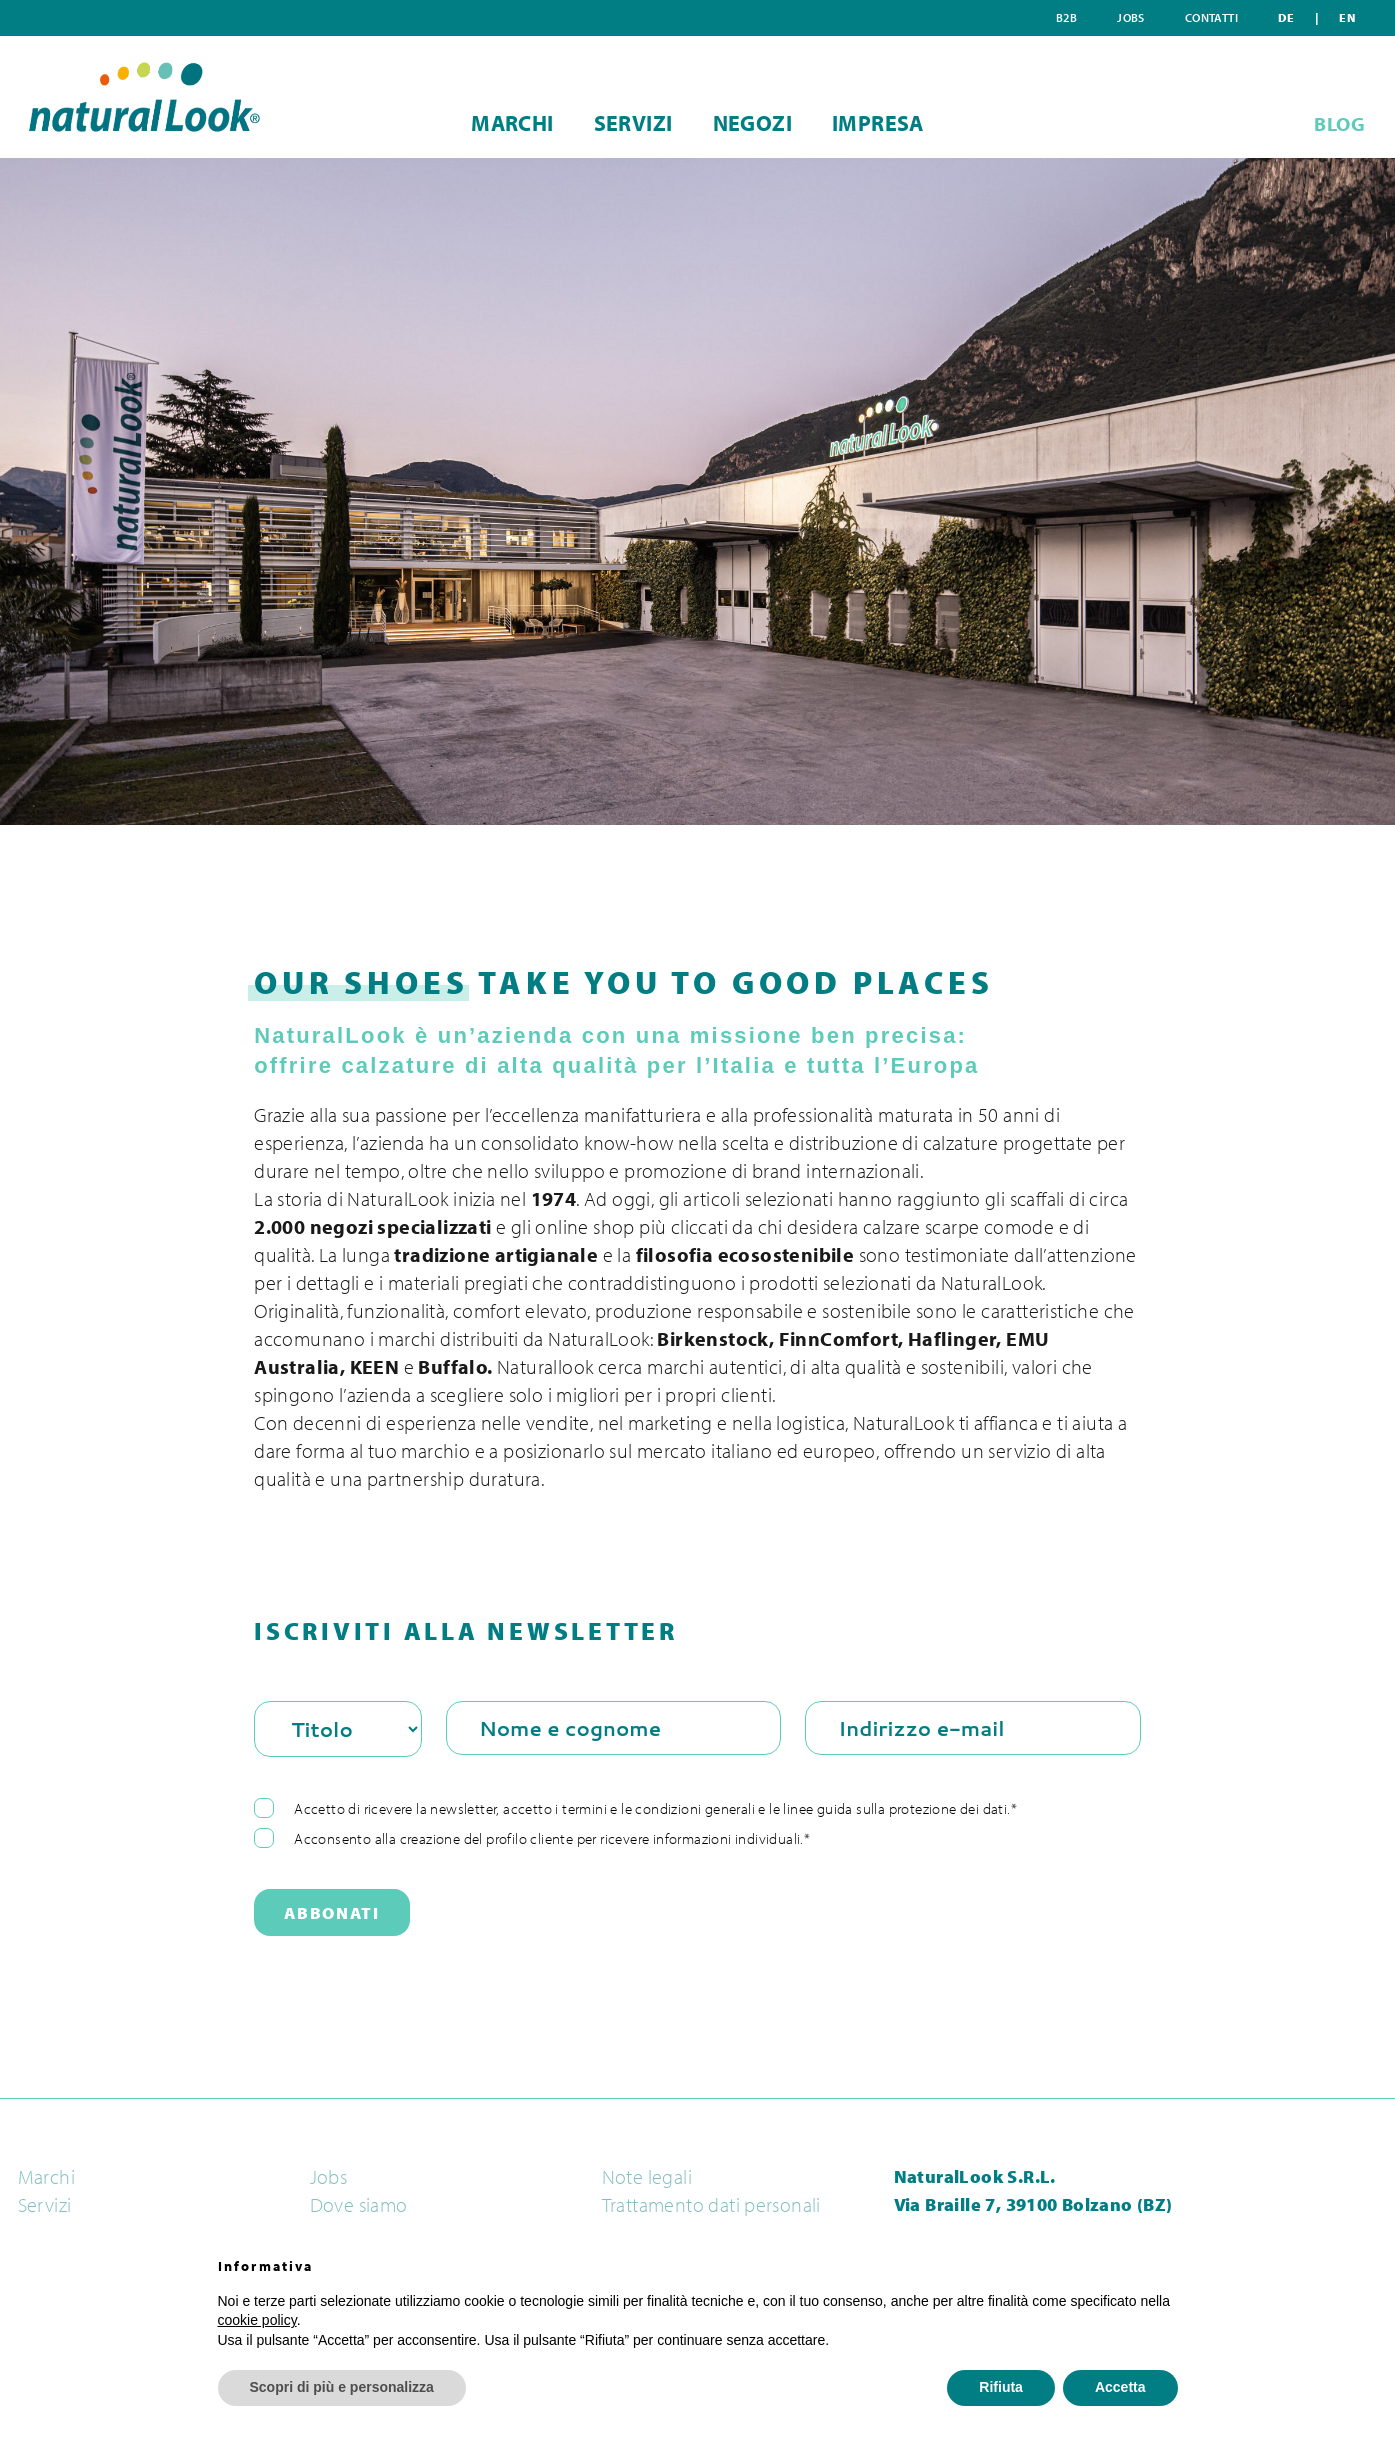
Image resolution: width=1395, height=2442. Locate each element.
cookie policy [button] (257, 2320)
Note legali (647, 2176)
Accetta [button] (1120, 2387)
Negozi (764, 123)
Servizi (621, 123)
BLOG (1339, 123)
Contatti (1283, 17)
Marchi (476, 123)
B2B (1170, 17)
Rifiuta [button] (1001, 2387)
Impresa (914, 123)
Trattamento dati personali (711, 2205)
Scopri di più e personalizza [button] (342, 2387)
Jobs (1219, 17)
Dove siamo (359, 2205)
